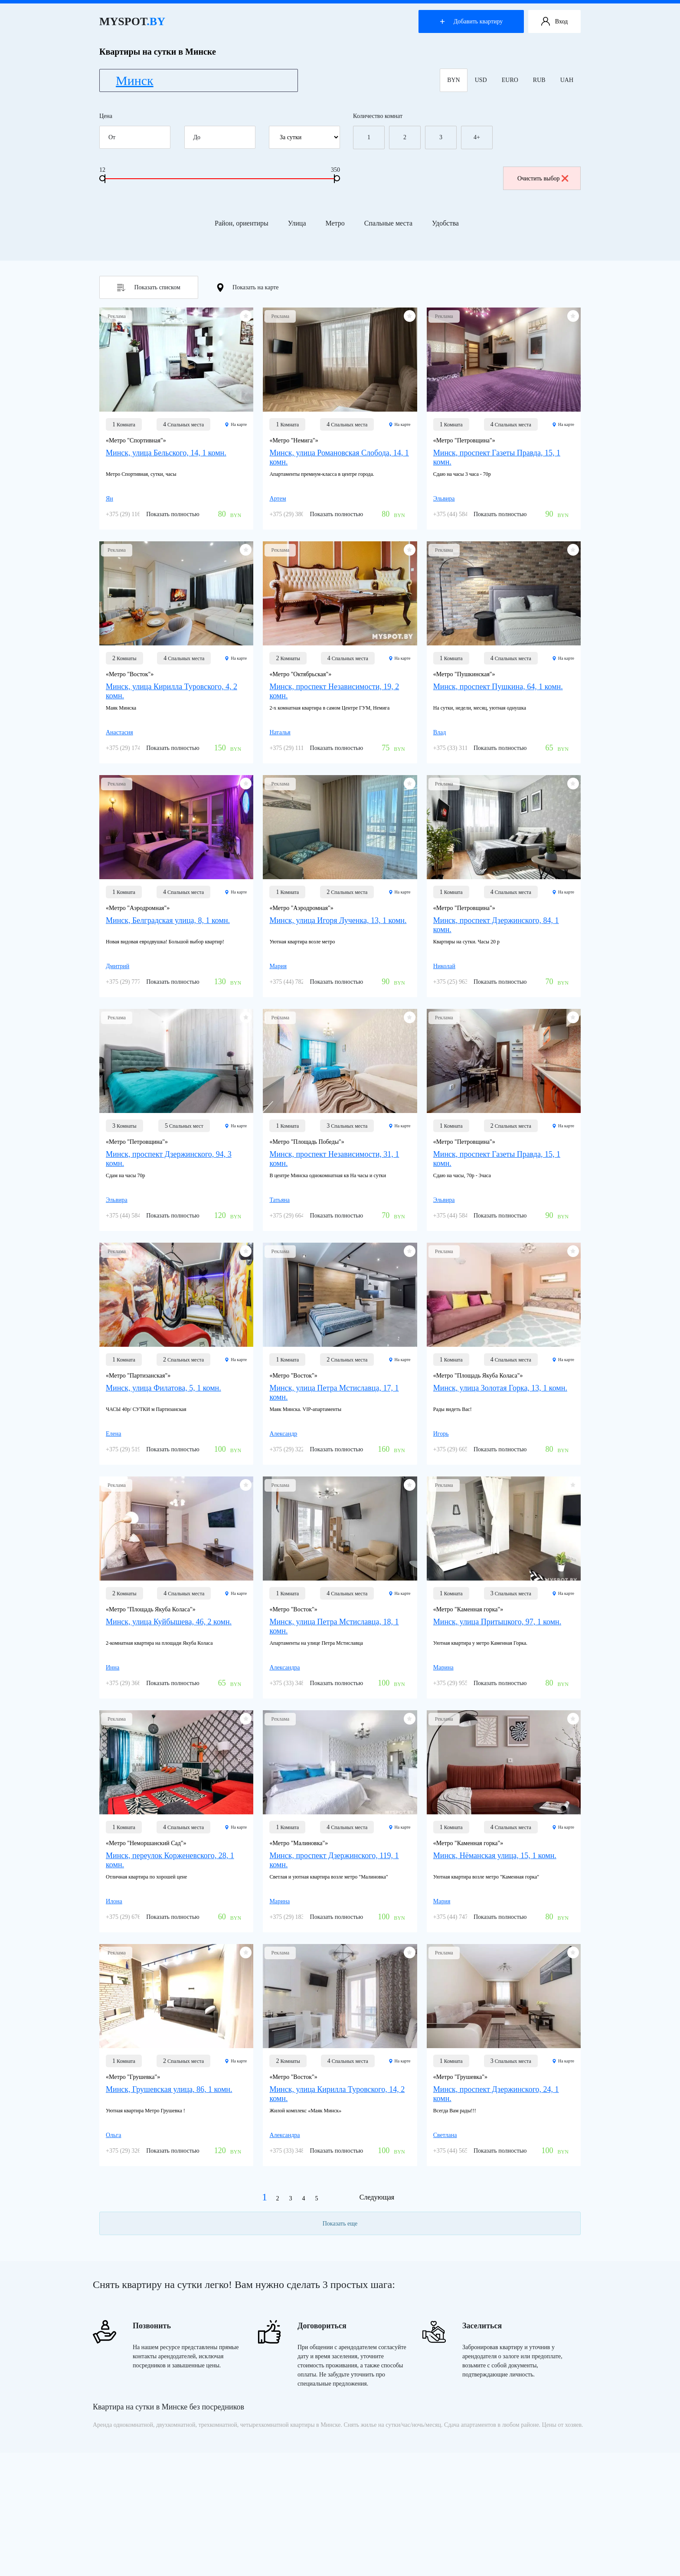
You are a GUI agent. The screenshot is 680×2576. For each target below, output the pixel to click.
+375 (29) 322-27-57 (294, 1449)
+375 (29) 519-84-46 (131, 1449)
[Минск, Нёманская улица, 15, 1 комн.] (504, 1762)
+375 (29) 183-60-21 (294, 1917)
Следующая (377, 2197)
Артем (277, 498)
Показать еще (340, 2223)
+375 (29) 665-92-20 (458, 1449)
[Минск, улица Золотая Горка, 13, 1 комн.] (504, 1295)
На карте (236, 424)
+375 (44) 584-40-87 (458, 514)
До (223, 137)
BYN (453, 80)
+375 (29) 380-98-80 (294, 514)
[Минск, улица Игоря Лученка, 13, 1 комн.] (340, 827)
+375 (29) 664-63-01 (294, 1215)
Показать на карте (247, 287)
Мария (278, 966)
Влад (439, 732)
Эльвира (444, 498)
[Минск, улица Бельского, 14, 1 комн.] (176, 360)
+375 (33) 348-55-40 (294, 1683)
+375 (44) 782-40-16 (294, 982)
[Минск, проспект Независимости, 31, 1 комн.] (340, 1061)
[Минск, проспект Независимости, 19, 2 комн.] (340, 593)
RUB (539, 80)
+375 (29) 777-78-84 (131, 982)
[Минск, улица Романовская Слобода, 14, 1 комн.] (340, 360)
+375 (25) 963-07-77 (458, 982)
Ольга (113, 2135)
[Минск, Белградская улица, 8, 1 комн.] (176, 827)
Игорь (441, 1433)
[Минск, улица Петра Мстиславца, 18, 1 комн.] (340, 1528)
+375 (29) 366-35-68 (131, 1683)
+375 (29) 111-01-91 (294, 748)
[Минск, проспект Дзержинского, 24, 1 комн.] (504, 1996)
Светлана (445, 2135)
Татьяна (279, 1200)
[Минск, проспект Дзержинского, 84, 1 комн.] (504, 827)
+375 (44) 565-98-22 (458, 2150)
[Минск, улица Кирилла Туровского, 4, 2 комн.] (176, 593)
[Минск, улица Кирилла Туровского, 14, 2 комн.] (340, 1996)
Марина (443, 1667)
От (137, 137)
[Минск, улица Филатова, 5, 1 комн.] (176, 1295)
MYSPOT (132, 21)
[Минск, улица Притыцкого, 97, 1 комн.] (504, 1528)
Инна (112, 1667)
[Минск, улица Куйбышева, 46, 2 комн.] (176, 1528)
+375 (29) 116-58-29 (131, 514)
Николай (444, 966)
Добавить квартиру (471, 21)
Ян (109, 498)
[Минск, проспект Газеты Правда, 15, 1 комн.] (504, 360)
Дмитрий (117, 966)
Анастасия (119, 732)
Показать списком (148, 287)
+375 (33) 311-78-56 (458, 748)
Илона (114, 1901)
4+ (477, 137)
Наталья (279, 732)
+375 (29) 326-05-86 (131, 2150)
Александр (283, 1433)
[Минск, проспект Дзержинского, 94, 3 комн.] (176, 1061)
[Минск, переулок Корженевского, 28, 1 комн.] (176, 1762)
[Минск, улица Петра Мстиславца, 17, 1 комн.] (340, 1295)
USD (481, 80)
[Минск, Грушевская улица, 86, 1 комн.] (176, 1996)
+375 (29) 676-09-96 (131, 1917)
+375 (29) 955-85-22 (458, 1683)
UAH (566, 80)
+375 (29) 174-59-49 (131, 748)
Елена (113, 1433)
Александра (284, 1667)
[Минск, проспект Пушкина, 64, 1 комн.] (504, 593)
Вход (554, 21)
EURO (510, 80)
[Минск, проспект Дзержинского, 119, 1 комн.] (340, 1762)
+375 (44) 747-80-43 (458, 1917)
